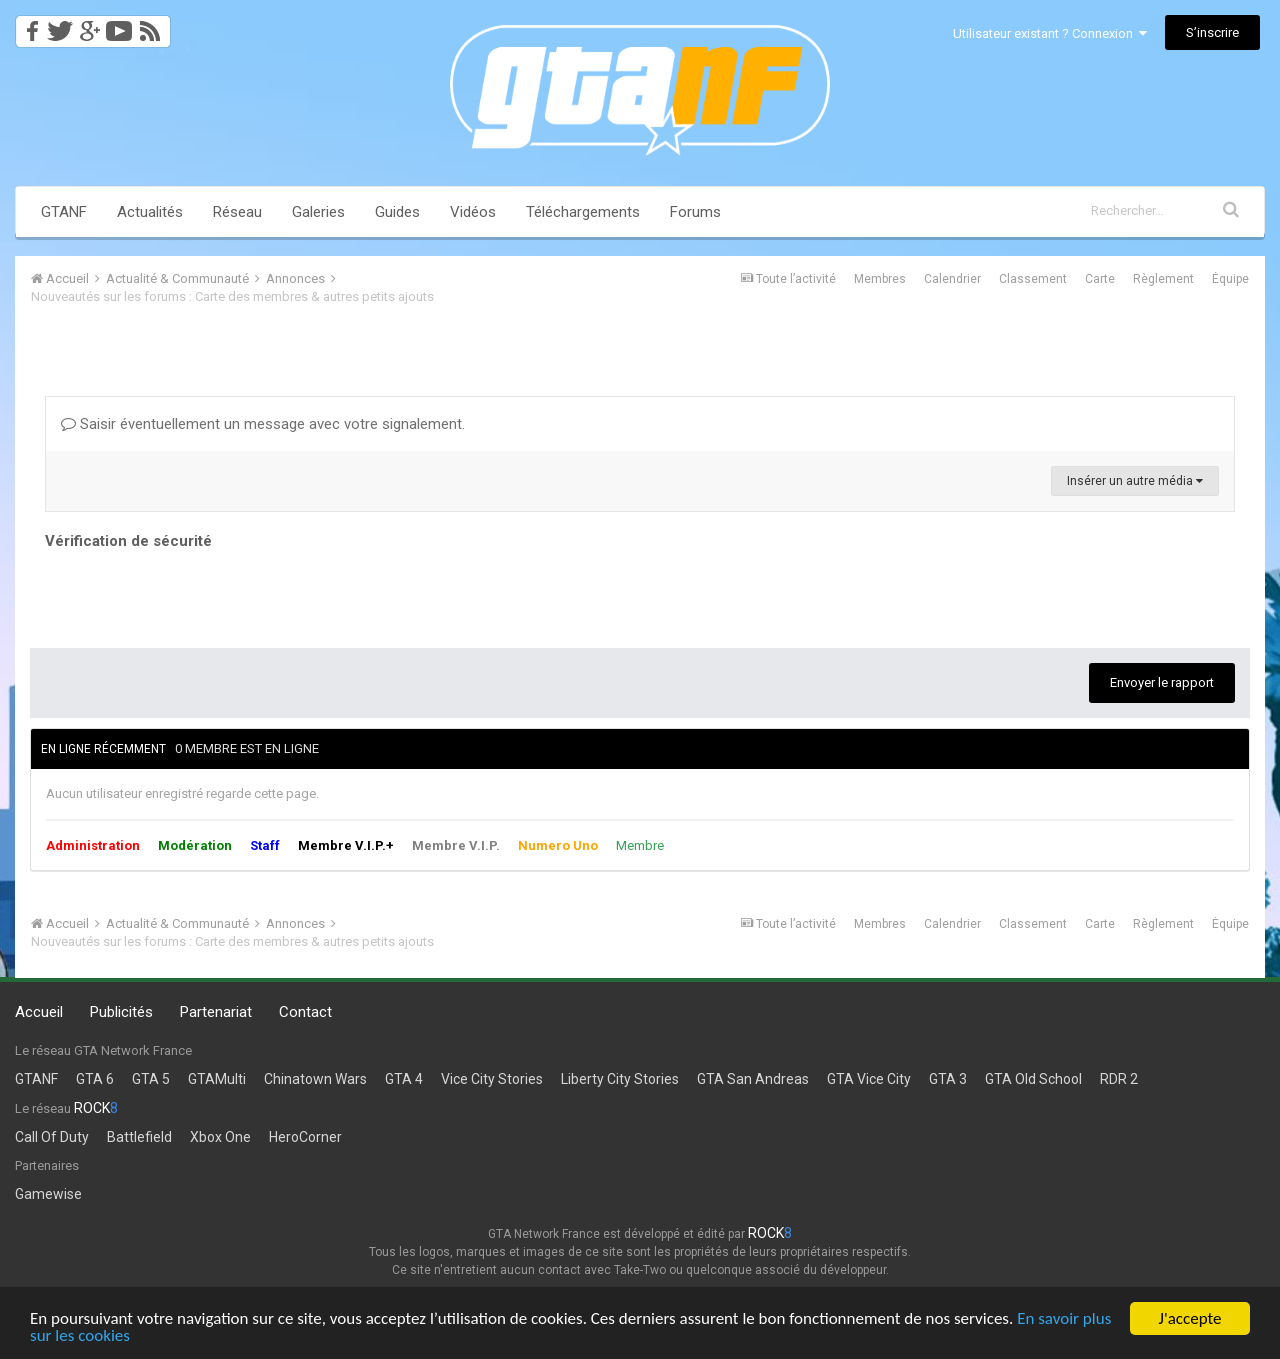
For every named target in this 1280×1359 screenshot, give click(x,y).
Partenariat (216, 1012)
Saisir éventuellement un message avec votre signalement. (263, 424)
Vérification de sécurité (128, 541)
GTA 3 (948, 1079)
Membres (880, 279)
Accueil (39, 1012)
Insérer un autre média (1135, 481)
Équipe (1230, 279)
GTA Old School (1033, 1079)
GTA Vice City (869, 1079)
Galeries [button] (318, 212)
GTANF (64, 212)
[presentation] (197, 594)
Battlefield (139, 1137)
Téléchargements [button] (583, 212)
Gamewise (48, 1194)
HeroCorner (305, 1137)
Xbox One (220, 1137)
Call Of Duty (52, 1137)
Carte (1100, 279)
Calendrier (952, 279)
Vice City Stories (492, 1079)
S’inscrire (1212, 32)
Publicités (121, 1012)
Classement (1033, 279)
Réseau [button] (237, 212)
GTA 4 (404, 1079)
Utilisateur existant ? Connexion (1050, 33)
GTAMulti (217, 1079)
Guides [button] (397, 212)
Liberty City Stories (620, 1079)
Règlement (1163, 279)
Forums (695, 212)
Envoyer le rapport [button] (1162, 682)
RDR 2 (1119, 1079)
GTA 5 (151, 1079)
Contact (305, 1012)
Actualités (150, 212)
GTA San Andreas (753, 1079)
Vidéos (473, 212)
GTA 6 (95, 1079)
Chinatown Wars (315, 1079)
